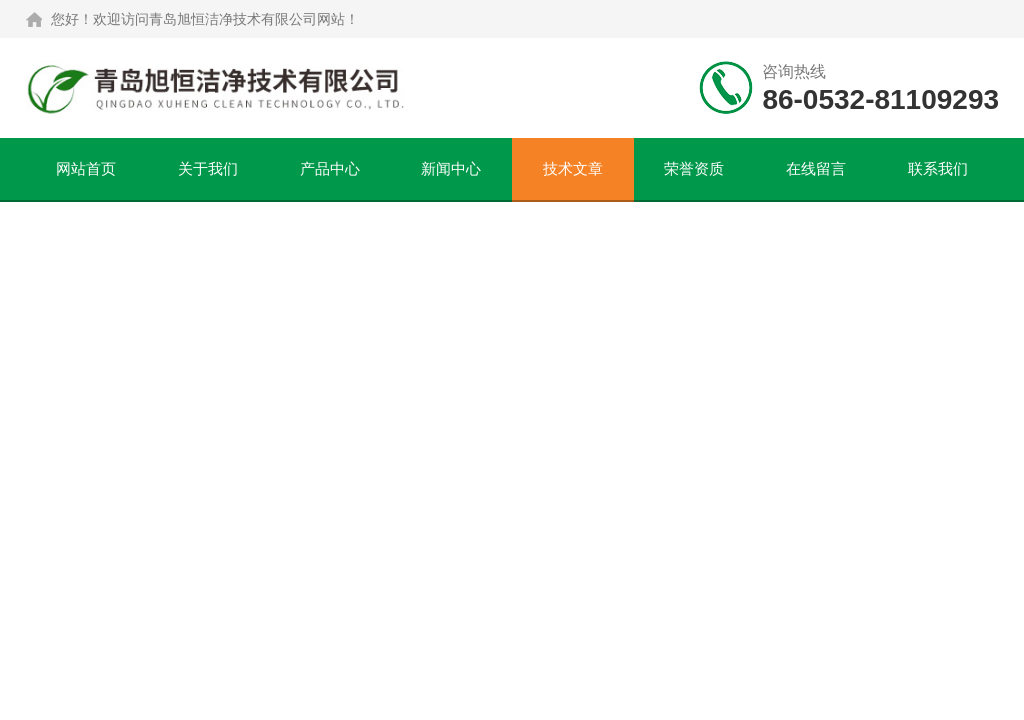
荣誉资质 (694, 168)
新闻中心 (451, 168)
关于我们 (208, 168)
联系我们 (938, 168)
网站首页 (86, 168)
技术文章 (573, 168)
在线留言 (816, 168)
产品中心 (330, 168)
